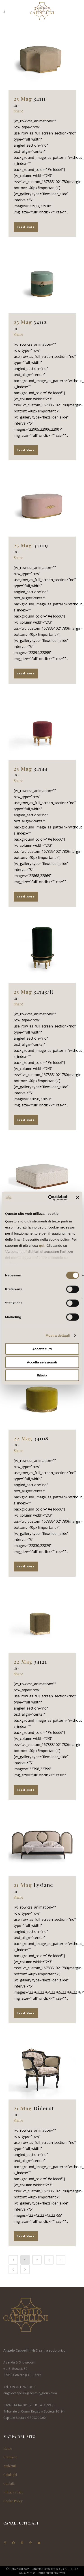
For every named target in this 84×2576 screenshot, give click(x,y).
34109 (41, 545)
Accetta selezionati (42, 1362)
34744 (40, 768)
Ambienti (9, 2466)
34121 (40, 1661)
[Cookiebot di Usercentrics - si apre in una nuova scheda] (50, 1198)
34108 (41, 1438)
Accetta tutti (42, 1349)
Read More (26, 226)
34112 (40, 321)
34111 (40, 98)
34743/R (43, 991)
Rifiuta (42, 1375)
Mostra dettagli (57, 1335)
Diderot (43, 2108)
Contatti (9, 2483)
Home (7, 2448)
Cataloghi (10, 2475)
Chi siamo (10, 2457)
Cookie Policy (12, 2501)
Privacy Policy (13, 2492)
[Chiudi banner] (77, 1197)
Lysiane (43, 1884)
